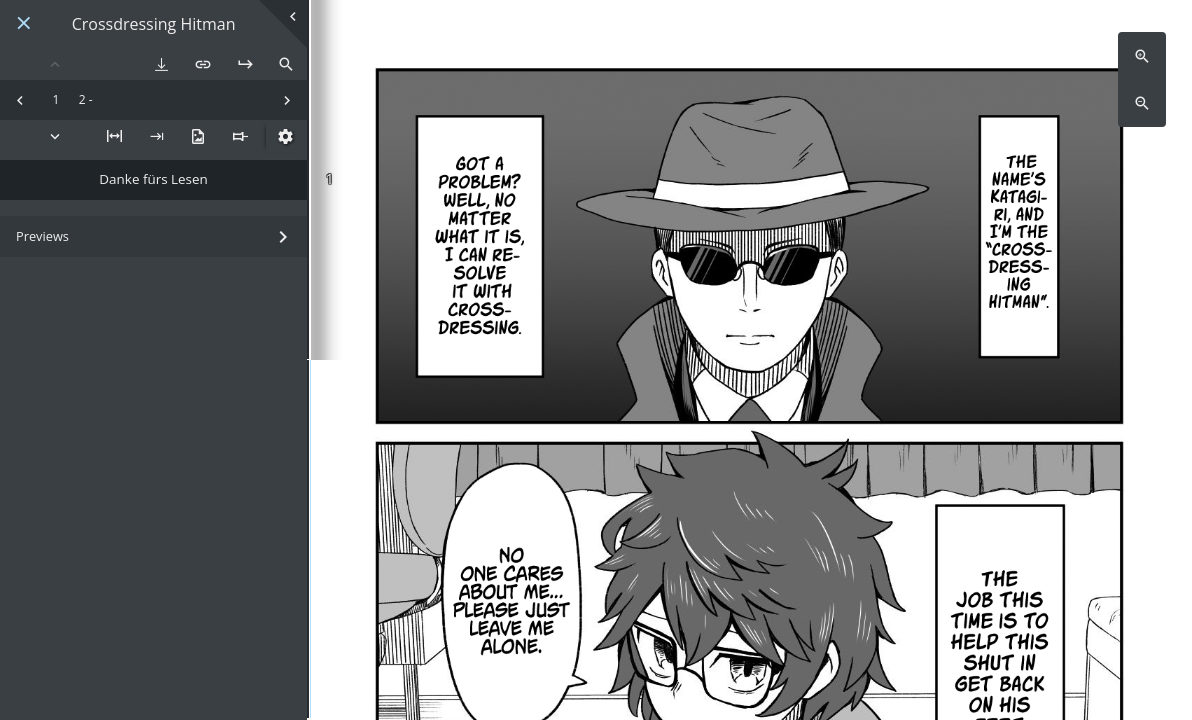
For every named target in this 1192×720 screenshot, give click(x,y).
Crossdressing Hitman (154, 24)
